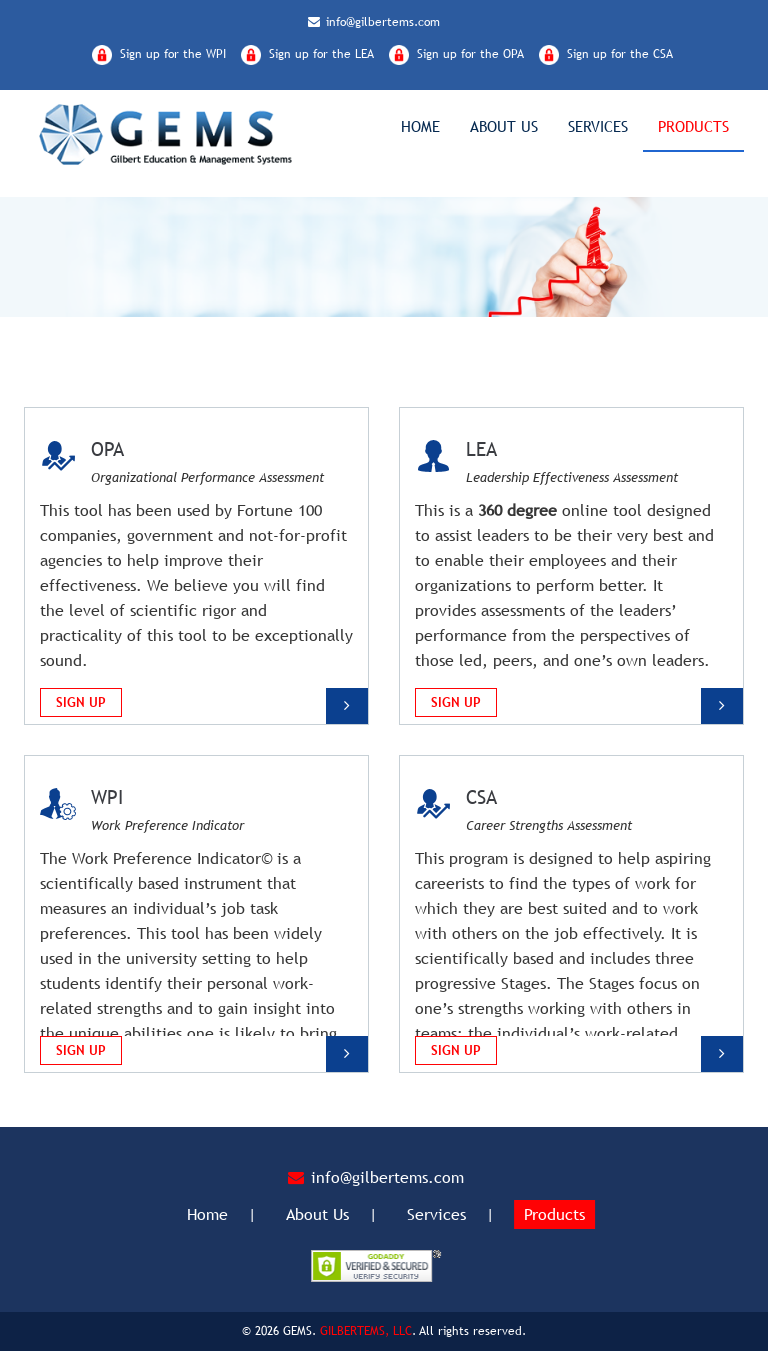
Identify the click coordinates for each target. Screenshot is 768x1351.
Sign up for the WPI (173, 54)
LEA (481, 449)
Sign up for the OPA (470, 54)
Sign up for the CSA (620, 54)
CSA (481, 797)
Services (598, 126)
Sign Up (81, 702)
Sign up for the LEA (321, 54)
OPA (107, 449)
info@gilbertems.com (374, 22)
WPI (107, 797)
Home (420, 126)
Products (693, 126)
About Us (504, 126)
